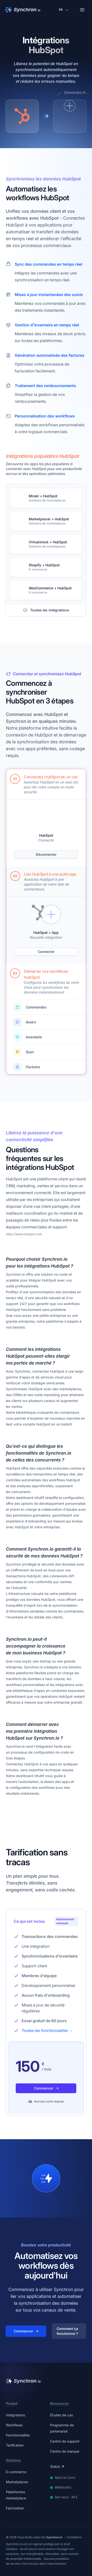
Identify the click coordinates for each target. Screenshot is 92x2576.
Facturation (15, 2508)
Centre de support (64, 2441)
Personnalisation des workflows (45, 416)
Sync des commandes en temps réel (48, 264)
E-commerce (16, 2472)
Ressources (59, 2403)
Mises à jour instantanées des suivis (49, 294)
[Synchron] (22, 9)
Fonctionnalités (18, 2435)
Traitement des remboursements (45, 385)
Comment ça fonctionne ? (67, 2331)
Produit (11, 2403)
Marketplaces (17, 2482)
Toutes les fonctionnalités (47, 2030)
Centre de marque (64, 2451)
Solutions (13, 2460)
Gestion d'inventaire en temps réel (47, 324)
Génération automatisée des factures (49, 355)
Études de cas (61, 2415)
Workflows (14, 2425)
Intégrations (15, 2415)
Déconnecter (46, 854)
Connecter (46, 952)
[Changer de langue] (64, 10)
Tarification (15, 2445)
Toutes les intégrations (46, 610)
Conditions (74, 2537)
